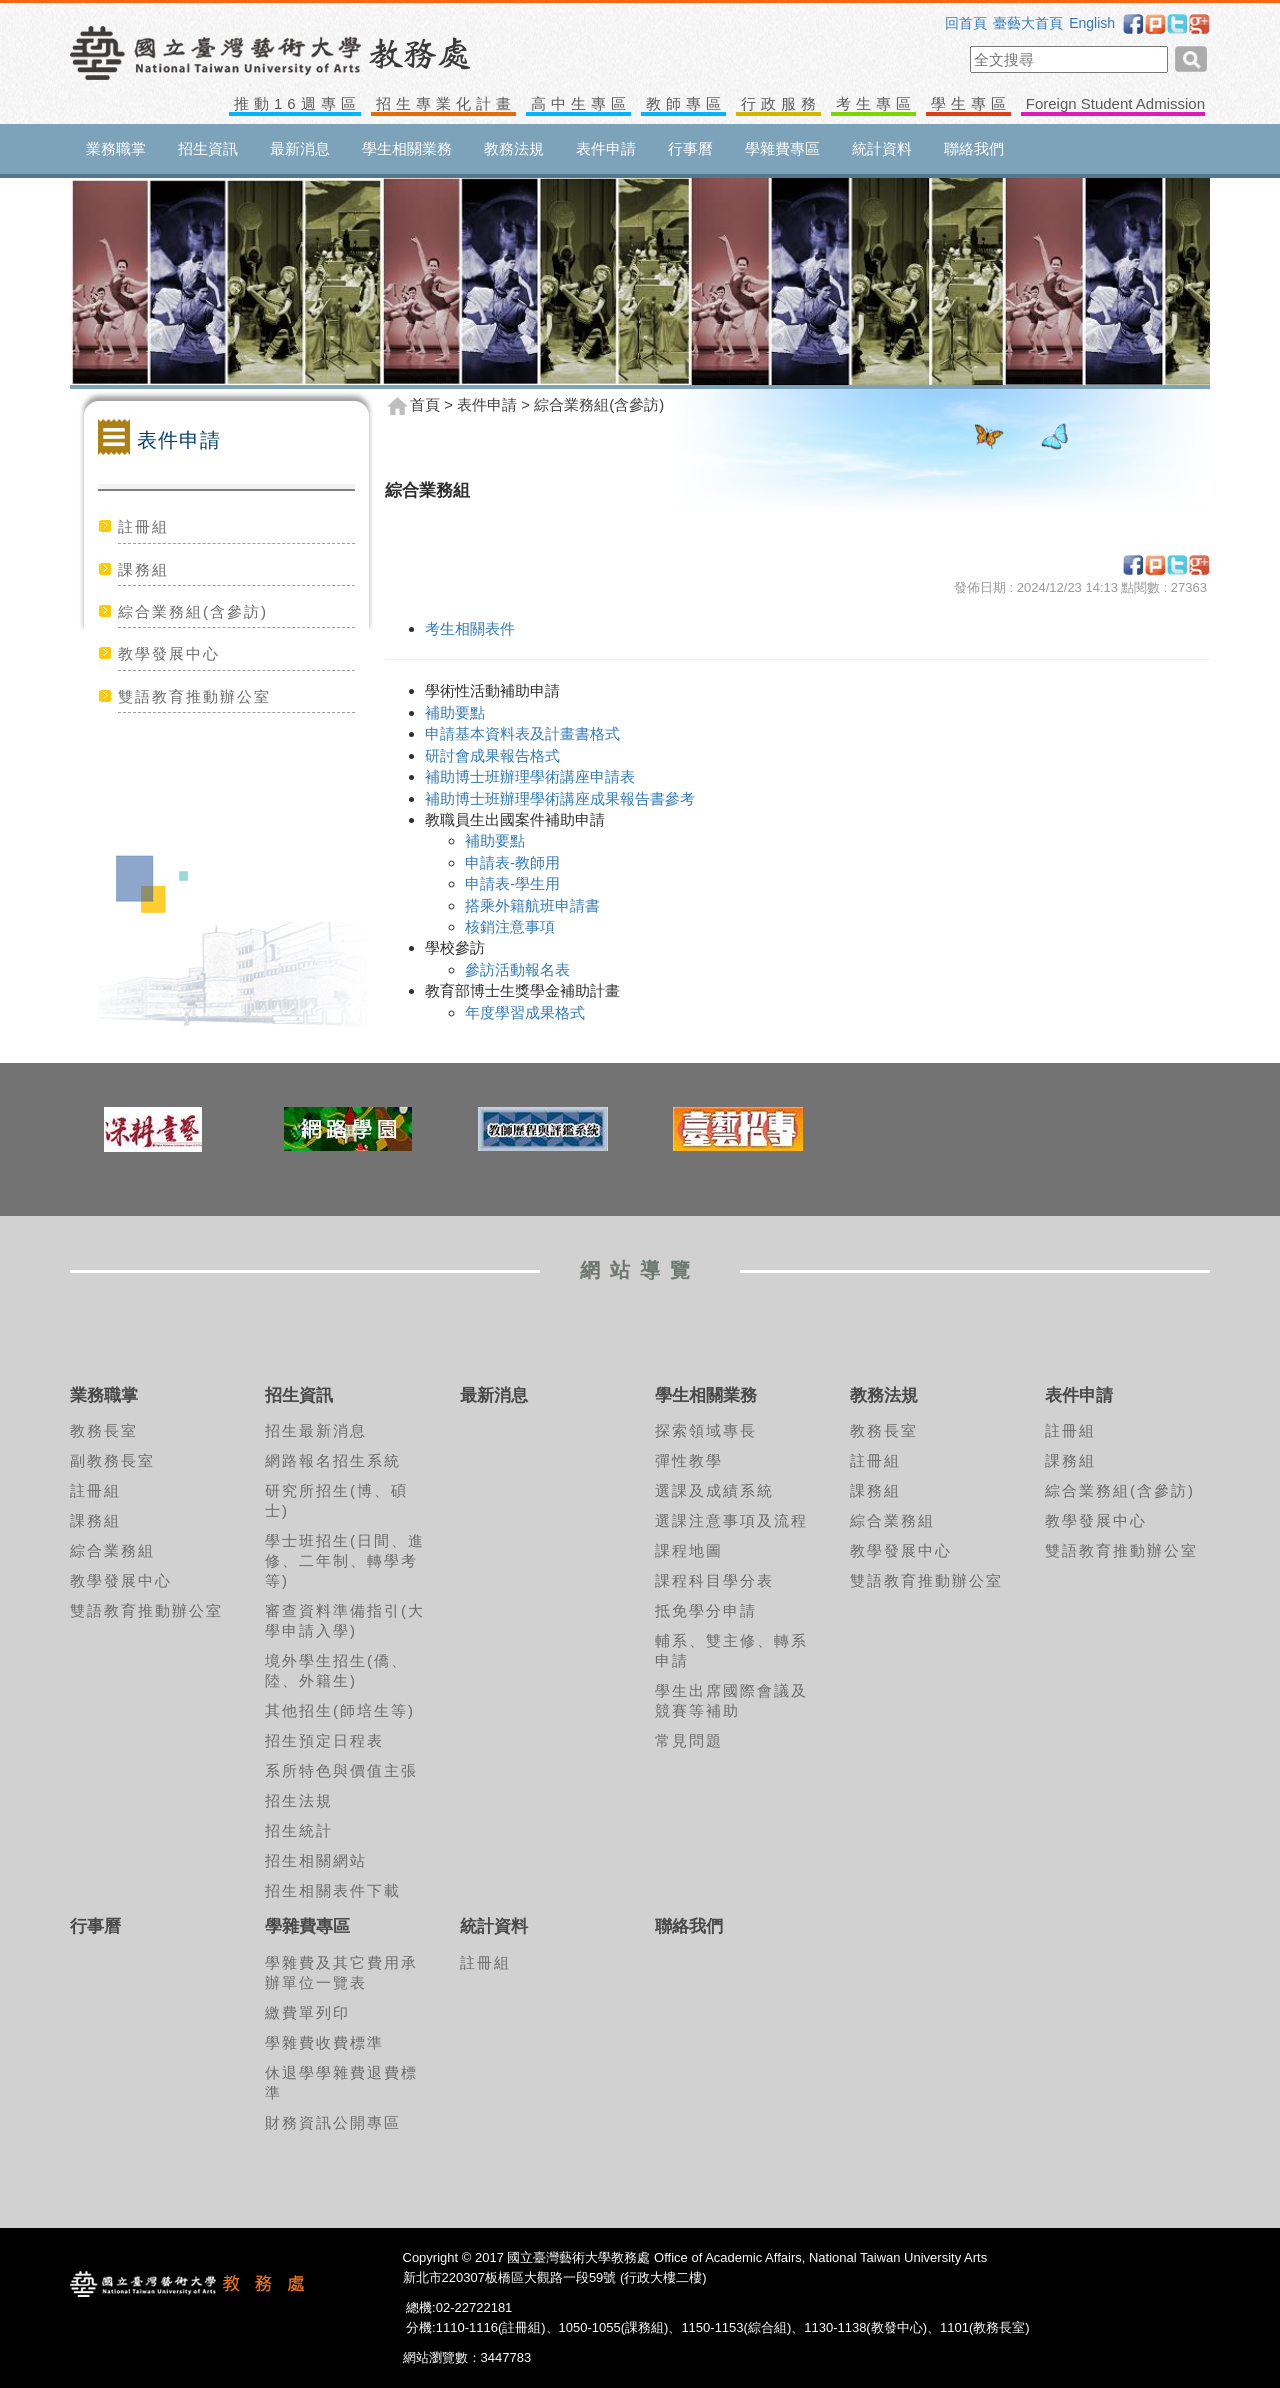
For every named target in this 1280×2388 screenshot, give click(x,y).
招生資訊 (208, 148)
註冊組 (143, 526)
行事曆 (690, 148)
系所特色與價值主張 (341, 1770)
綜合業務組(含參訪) (193, 611)
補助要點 (455, 712)
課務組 (143, 569)
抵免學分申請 (706, 1610)
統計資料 (882, 148)
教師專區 (686, 103)
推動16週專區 (297, 103)
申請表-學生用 (512, 883)
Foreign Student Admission (1115, 103)
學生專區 (971, 103)
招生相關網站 (316, 1860)
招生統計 (299, 1830)
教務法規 (514, 148)
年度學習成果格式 (527, 1012)
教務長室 (104, 1430)
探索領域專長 (706, 1430)
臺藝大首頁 (1028, 23)
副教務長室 (112, 1460)
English (1092, 23)
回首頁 (966, 23)
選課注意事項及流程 (731, 1520)
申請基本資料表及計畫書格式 (522, 733)
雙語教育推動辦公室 (194, 696)
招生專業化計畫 (446, 103)
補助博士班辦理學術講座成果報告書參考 (560, 798)
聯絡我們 (974, 148)
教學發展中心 (169, 653)
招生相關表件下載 (333, 1890)
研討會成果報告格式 (492, 755)
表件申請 (606, 148)
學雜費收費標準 (324, 2042)
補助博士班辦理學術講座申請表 (530, 776)
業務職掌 (116, 148)
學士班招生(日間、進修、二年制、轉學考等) (345, 1560)
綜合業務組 (112, 1550)
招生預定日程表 (324, 1740)
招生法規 (299, 1800)
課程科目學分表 (714, 1580)
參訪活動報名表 (517, 969)
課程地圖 (689, 1550)
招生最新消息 (316, 1430)
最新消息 (300, 148)
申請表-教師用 (512, 862)
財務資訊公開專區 (333, 2122)
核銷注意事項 (510, 926)
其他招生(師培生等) (340, 1710)
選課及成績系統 (714, 1490)
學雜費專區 (782, 148)
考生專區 (876, 103)
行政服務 (781, 103)
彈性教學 (689, 1460)
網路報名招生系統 (333, 1460)
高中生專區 (581, 103)
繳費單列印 (307, 2012)
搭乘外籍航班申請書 (532, 905)
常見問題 (689, 1740)
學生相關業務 (407, 148)
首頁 (425, 405)
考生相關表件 (470, 628)
